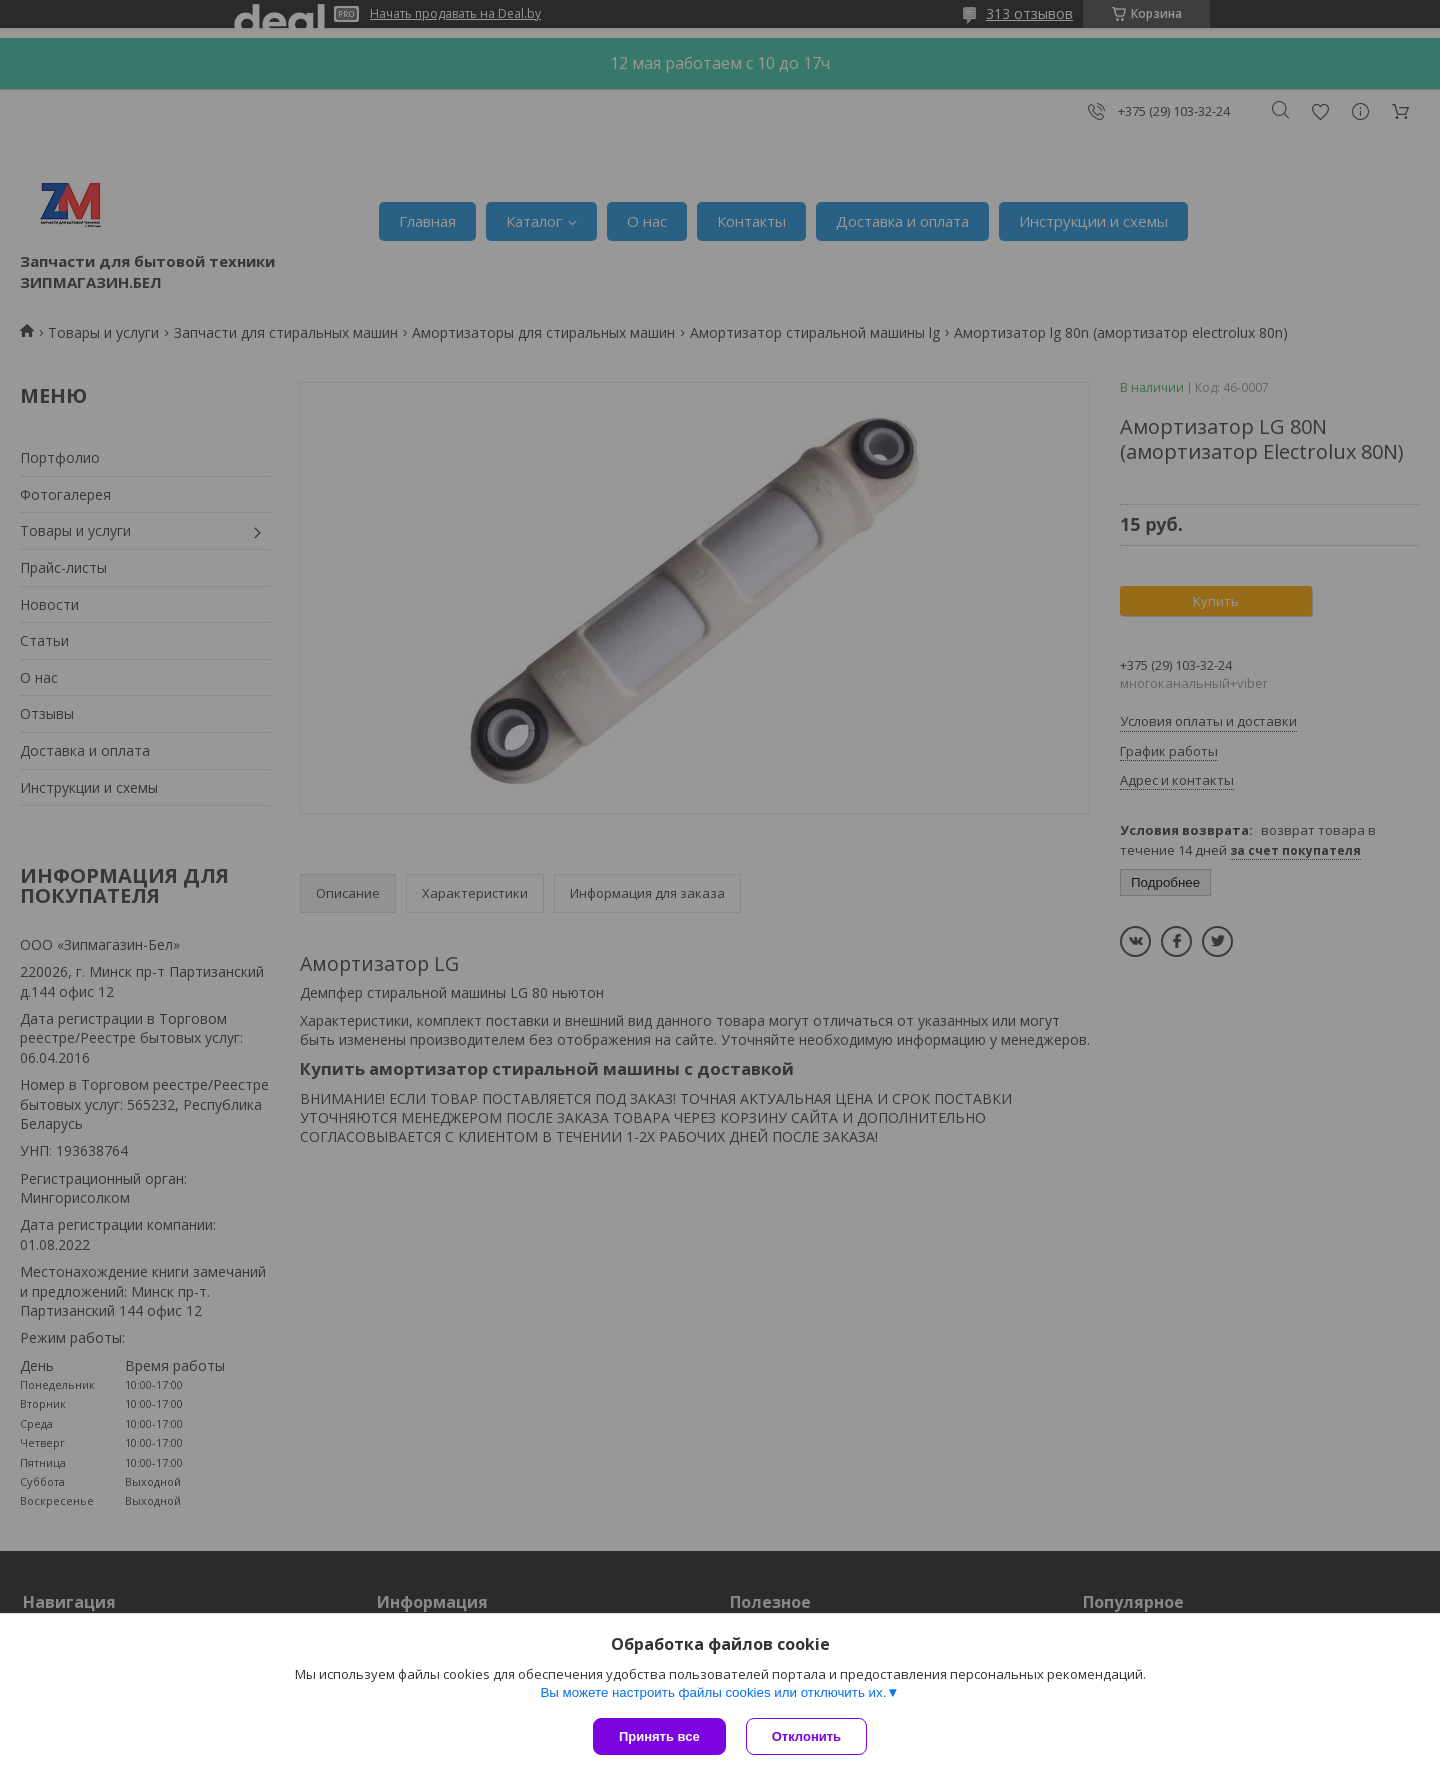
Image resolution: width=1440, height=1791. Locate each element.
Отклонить (806, 1736)
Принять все (659, 1736)
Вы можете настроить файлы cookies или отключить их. (713, 1692)
